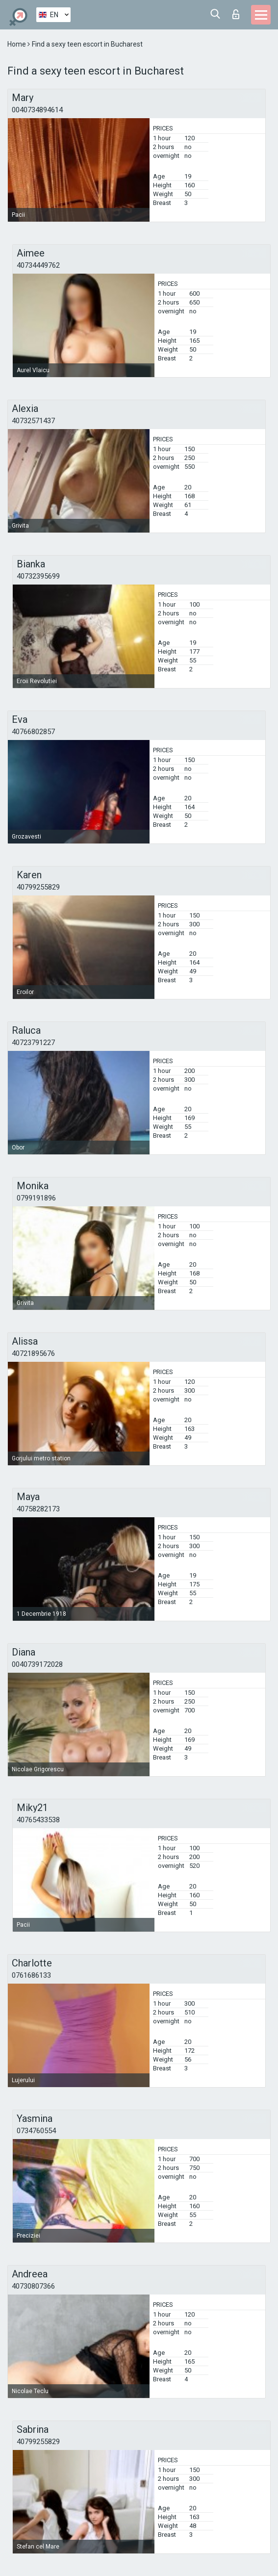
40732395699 (38, 576)
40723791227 (33, 1042)
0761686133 (31, 1975)
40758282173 (38, 1509)
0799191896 (36, 1198)
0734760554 (36, 2130)
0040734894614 (37, 109)
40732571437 (33, 420)
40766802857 (33, 731)
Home (17, 44)
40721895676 (33, 1353)
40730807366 (33, 2286)
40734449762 (38, 265)
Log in (235, 14)
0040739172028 (37, 1664)
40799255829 (38, 887)
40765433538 (38, 1819)
